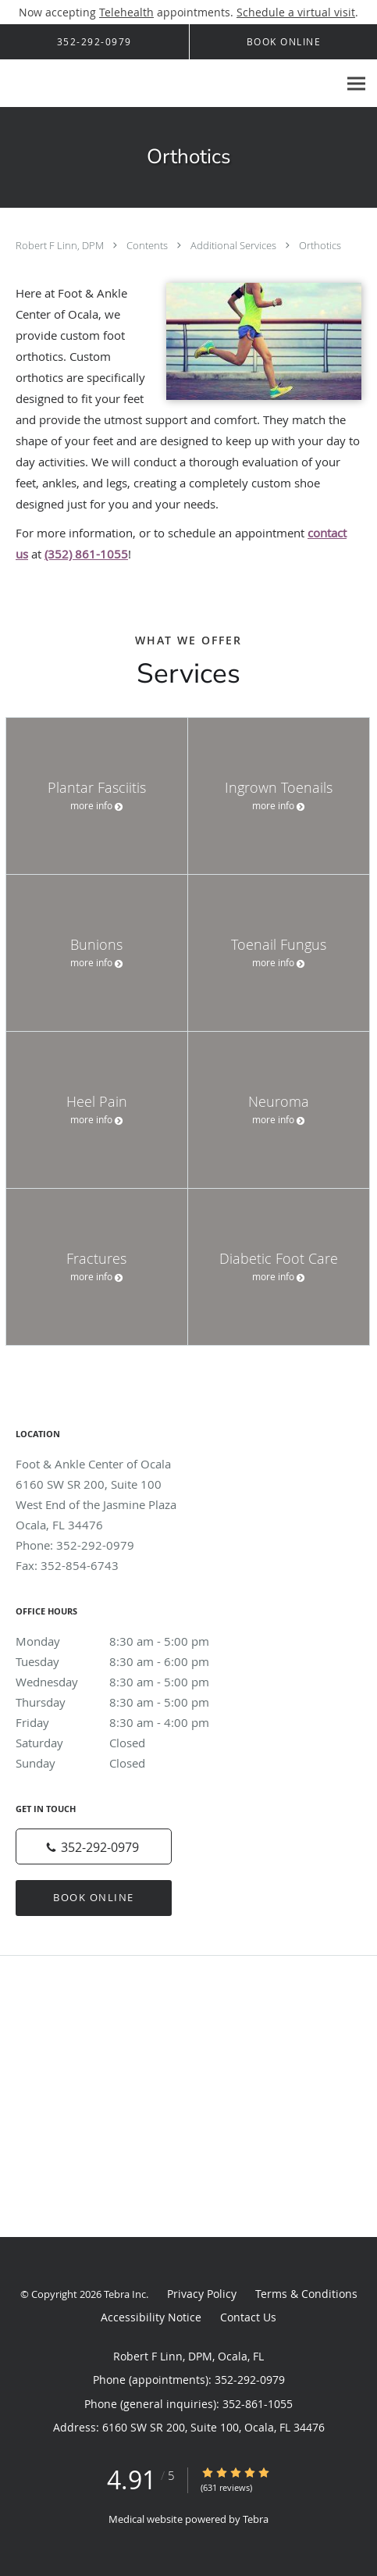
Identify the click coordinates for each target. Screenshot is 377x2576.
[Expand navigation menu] (356, 84)
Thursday (129, 1702)
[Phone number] (94, 1846)
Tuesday (129, 1661)
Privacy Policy (202, 2293)
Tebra (256, 2519)
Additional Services (234, 245)
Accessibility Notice (151, 2317)
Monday (129, 1641)
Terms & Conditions (306, 2293)
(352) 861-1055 (86, 554)
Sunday (129, 1763)
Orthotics (320, 245)
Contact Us (248, 2317)
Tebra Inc (125, 2294)
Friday (129, 1722)
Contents (148, 245)
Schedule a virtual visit (296, 12)
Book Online (93, 1897)
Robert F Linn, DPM (61, 245)
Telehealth (126, 12)
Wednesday (129, 1682)
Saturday (129, 1742)
